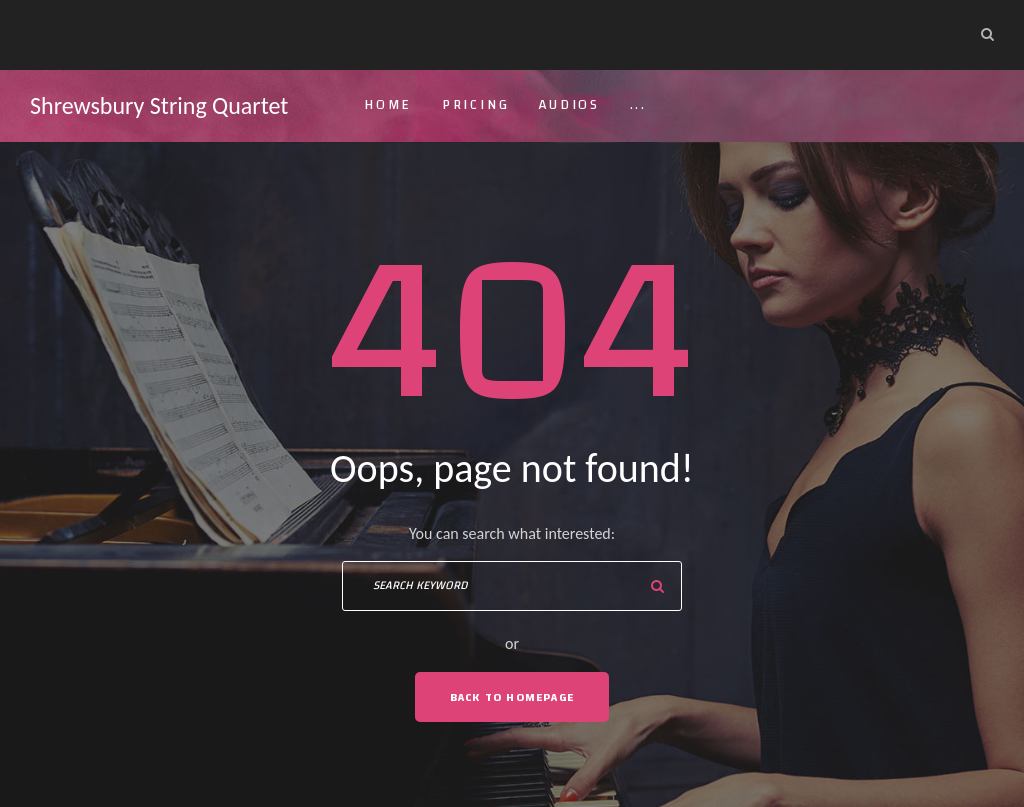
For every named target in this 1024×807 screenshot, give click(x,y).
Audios (569, 105)
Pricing (476, 105)
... (638, 105)
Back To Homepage (512, 697)
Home (388, 105)
